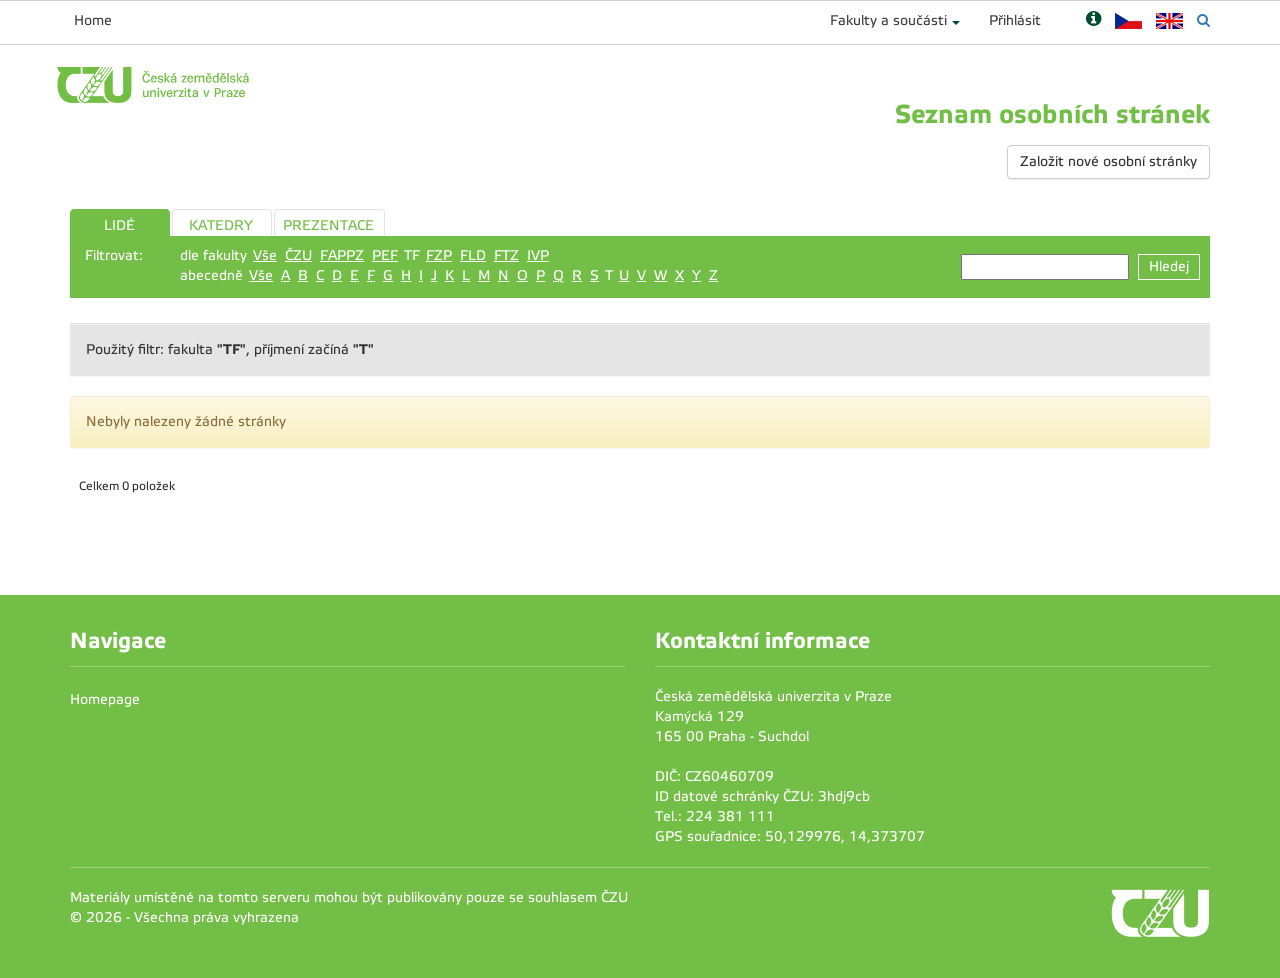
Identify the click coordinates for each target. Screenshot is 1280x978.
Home (93, 20)
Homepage (105, 699)
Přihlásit (1015, 20)
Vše (265, 255)
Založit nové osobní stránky (1108, 161)
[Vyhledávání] (1203, 20)
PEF (385, 255)
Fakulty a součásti (888, 20)
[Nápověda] (1093, 20)
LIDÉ (119, 225)
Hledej (1169, 266)
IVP (538, 255)
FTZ (506, 255)
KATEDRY (221, 225)
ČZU (298, 255)
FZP (439, 255)
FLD (473, 255)
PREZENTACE (328, 225)
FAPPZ (342, 255)
